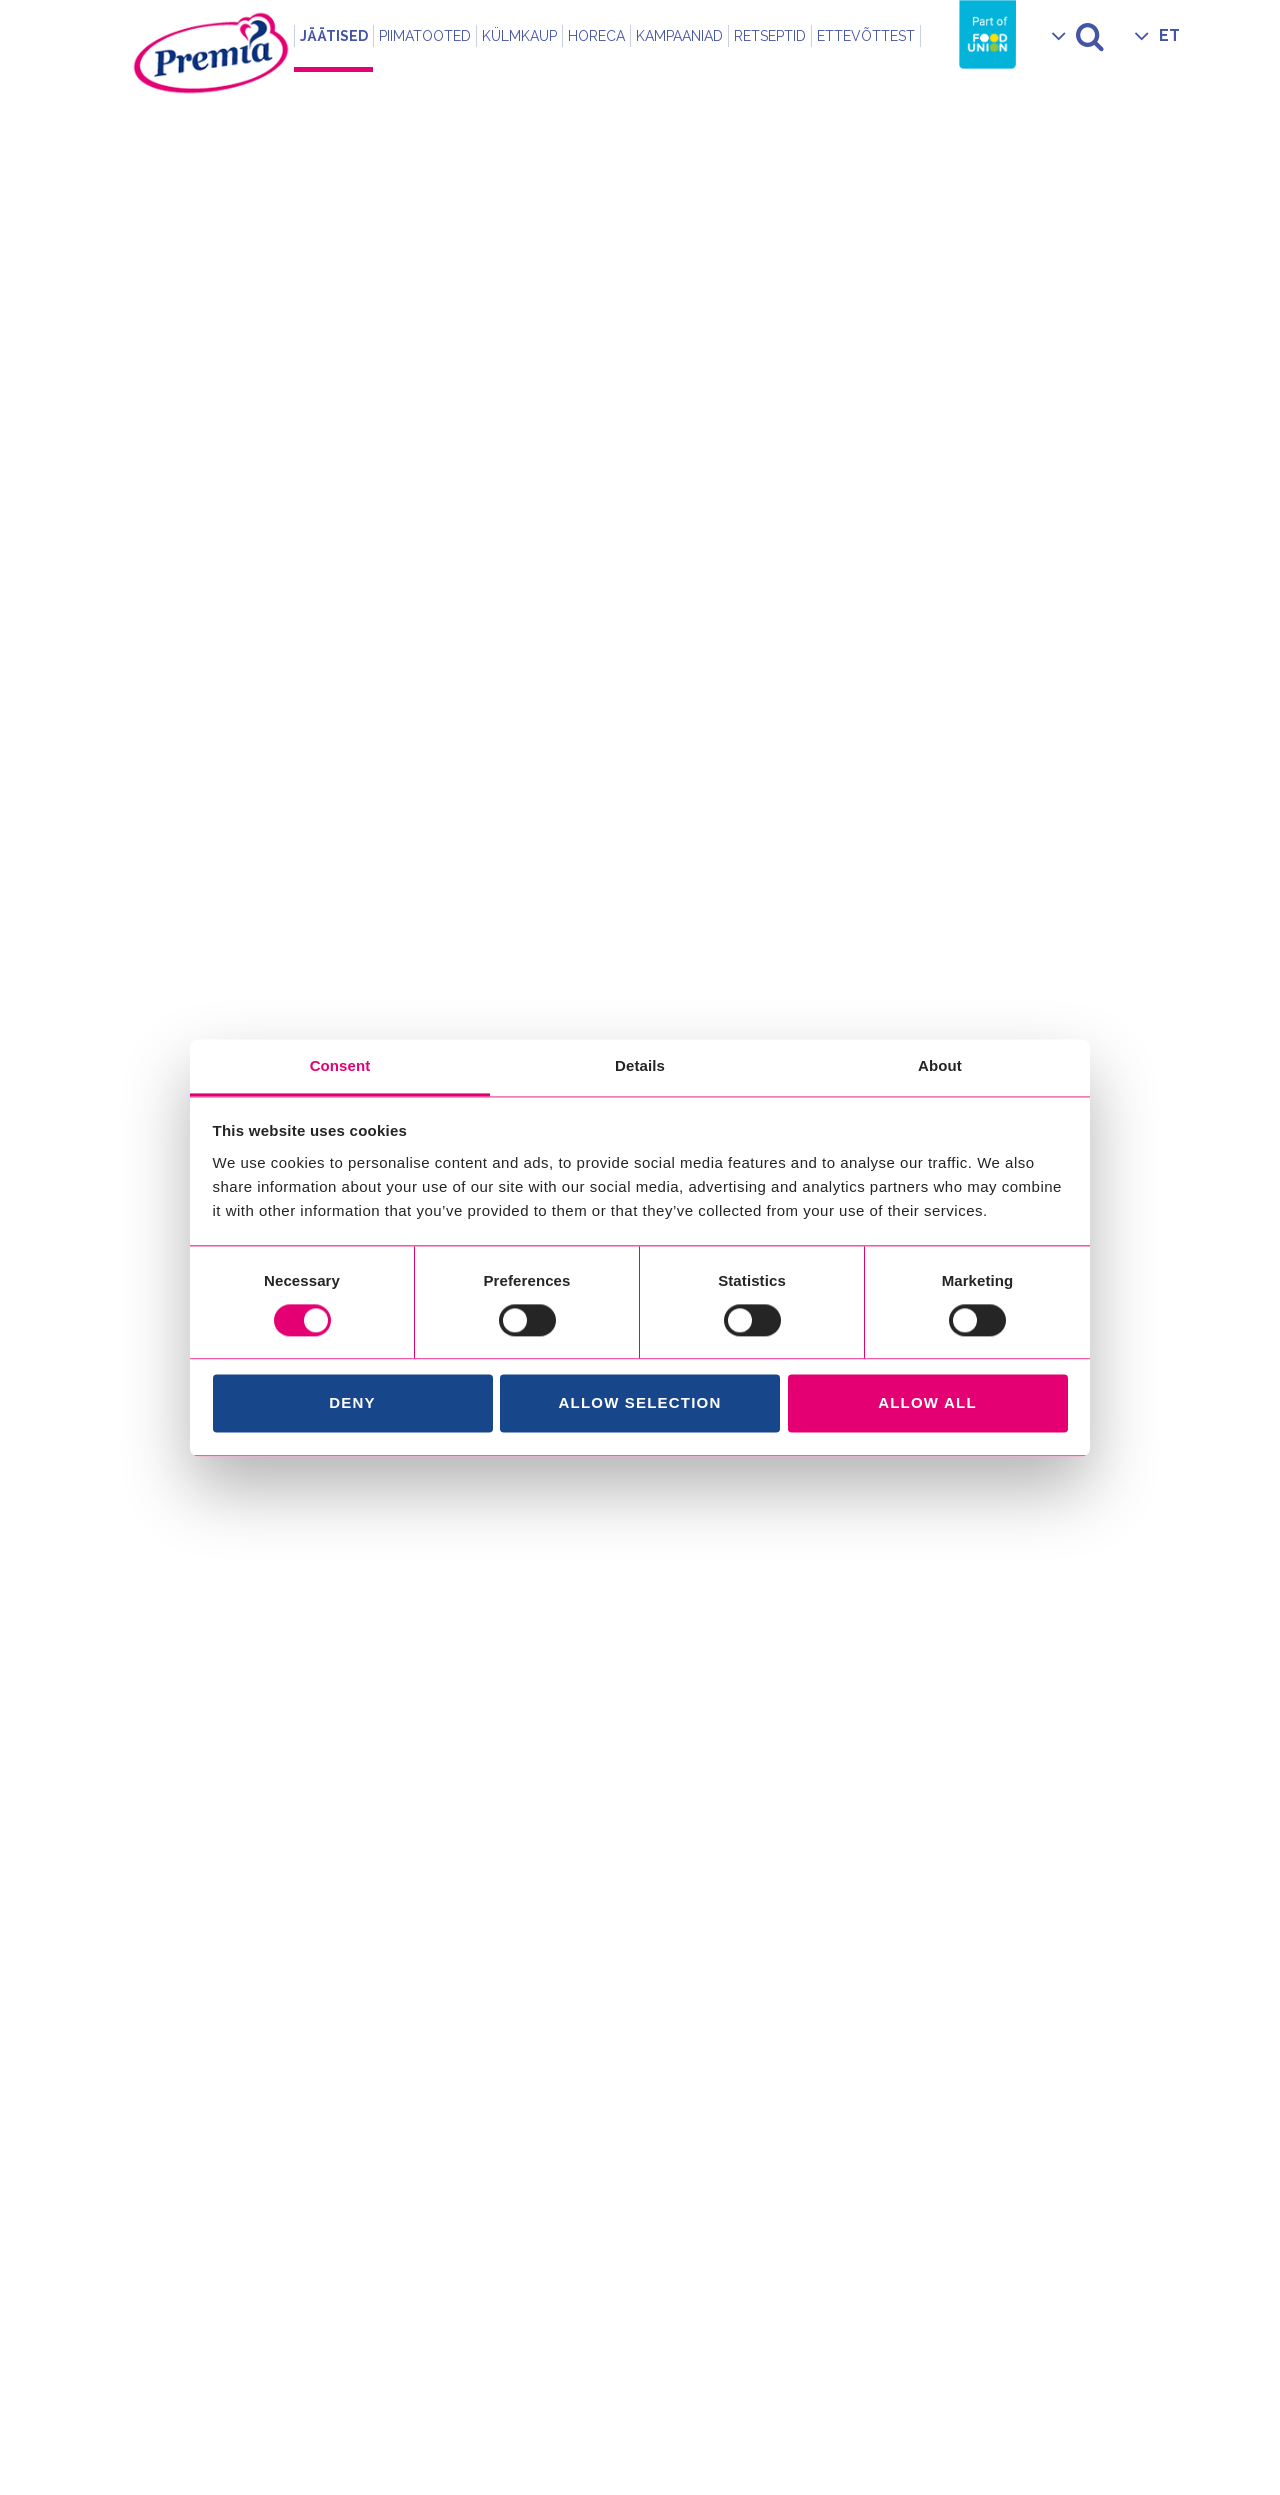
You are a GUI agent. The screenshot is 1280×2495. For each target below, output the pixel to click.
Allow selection (640, 1403)
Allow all (927, 1403)
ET (1169, 35)
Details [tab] (640, 1065)
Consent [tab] (340, 1065)
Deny (352, 1403)
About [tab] (940, 1065)
